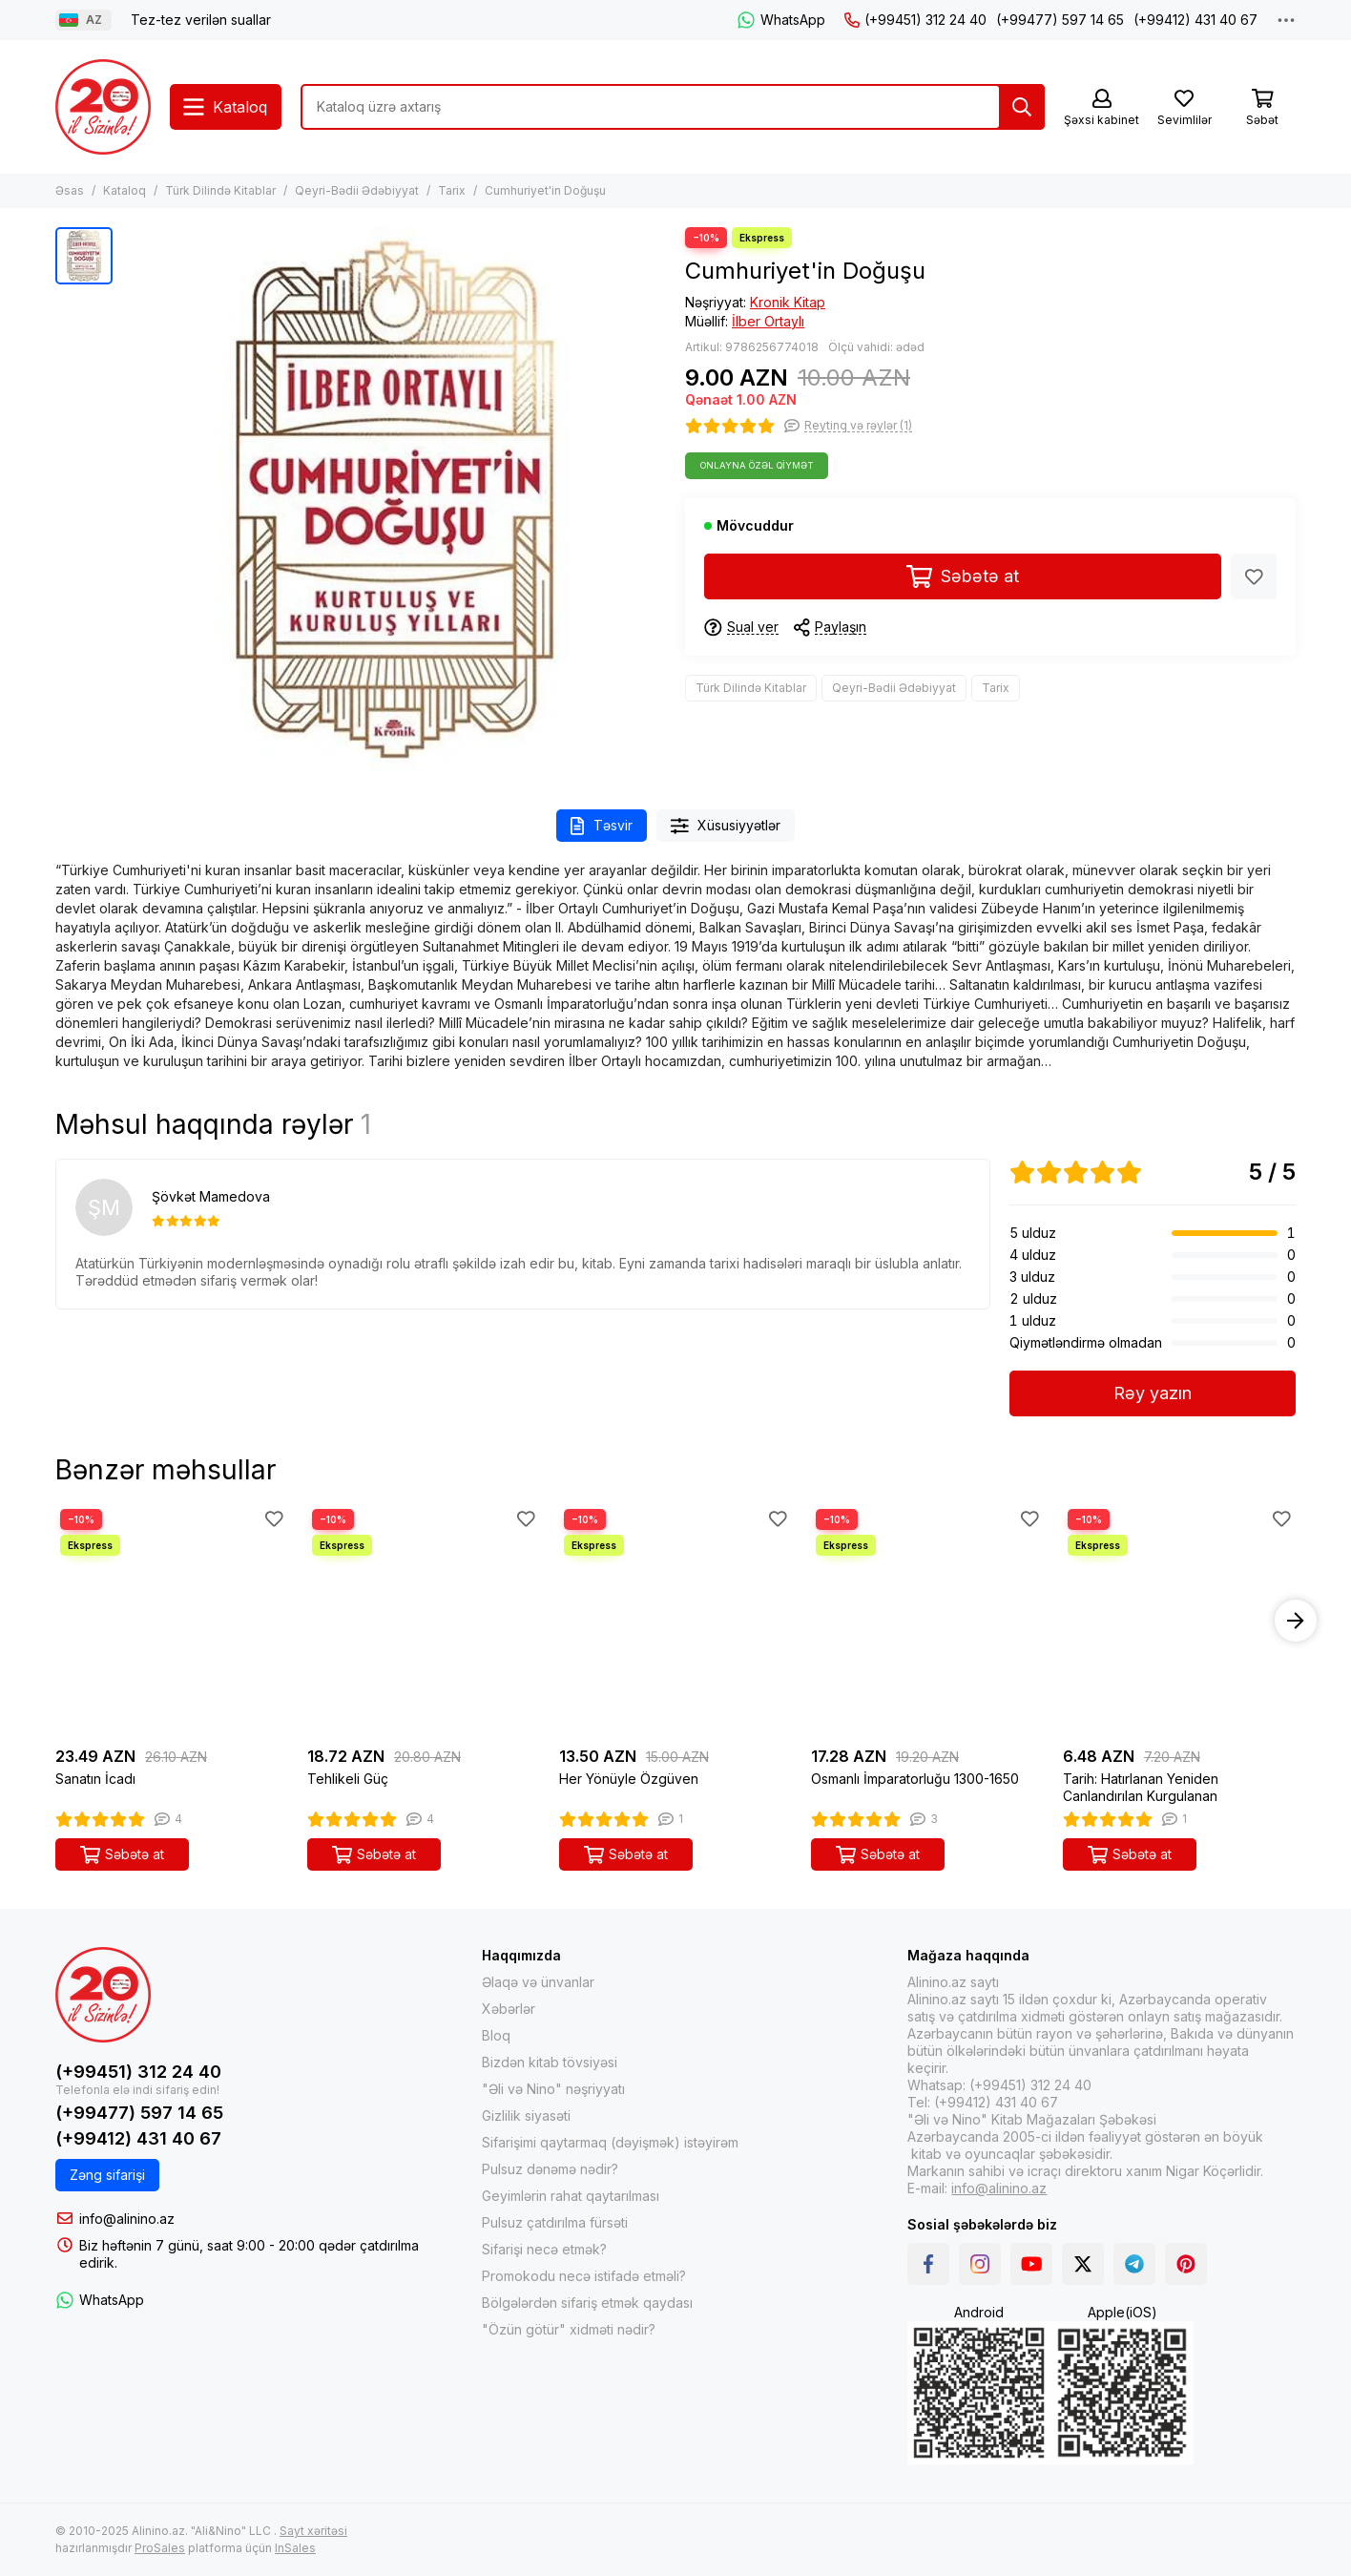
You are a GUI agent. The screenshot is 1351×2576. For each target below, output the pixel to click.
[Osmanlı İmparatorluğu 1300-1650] (927, 1620)
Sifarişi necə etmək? (544, 2249)
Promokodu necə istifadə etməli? (584, 2276)
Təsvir (602, 826)
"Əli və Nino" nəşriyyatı (553, 2089)
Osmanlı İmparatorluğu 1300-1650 (915, 1778)
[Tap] (1022, 107)
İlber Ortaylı (768, 321)
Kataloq (124, 190)
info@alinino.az (127, 2218)
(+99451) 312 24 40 (915, 19)
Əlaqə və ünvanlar (538, 1982)
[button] (1296, 1621)
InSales (295, 2548)
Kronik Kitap (787, 302)
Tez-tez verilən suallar (201, 19)
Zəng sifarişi (107, 2175)
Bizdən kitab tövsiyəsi (549, 2062)
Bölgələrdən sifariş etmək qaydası (587, 2302)
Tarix (452, 190)
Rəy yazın (1152, 1393)
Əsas (69, 190)
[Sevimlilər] (1184, 108)
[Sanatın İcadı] (171, 1620)
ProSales (160, 2548)
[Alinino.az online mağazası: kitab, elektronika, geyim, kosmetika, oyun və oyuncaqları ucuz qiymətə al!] (103, 107)
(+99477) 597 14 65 (1060, 19)
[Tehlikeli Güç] (423, 1620)
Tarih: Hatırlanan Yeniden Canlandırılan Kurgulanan (1140, 1787)
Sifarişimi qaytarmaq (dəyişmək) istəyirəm (610, 2142)
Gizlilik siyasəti (526, 2115)
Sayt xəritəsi (313, 2531)
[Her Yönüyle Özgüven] (675, 1620)
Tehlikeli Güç (347, 1778)
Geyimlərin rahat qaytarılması (570, 2196)
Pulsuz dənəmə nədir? (550, 2169)
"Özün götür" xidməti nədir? (568, 2329)
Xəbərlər (508, 2008)
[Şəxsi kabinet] (1101, 108)
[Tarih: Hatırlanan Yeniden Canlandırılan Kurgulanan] (1179, 1620)
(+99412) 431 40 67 (1195, 19)
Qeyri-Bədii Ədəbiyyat (357, 190)
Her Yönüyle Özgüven (628, 1778)
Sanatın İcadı (95, 1778)
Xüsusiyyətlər (726, 826)
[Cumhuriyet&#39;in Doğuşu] (394, 499)
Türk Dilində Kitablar (220, 190)
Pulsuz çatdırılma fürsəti (555, 2222)
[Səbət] (1262, 108)
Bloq (496, 2035)
